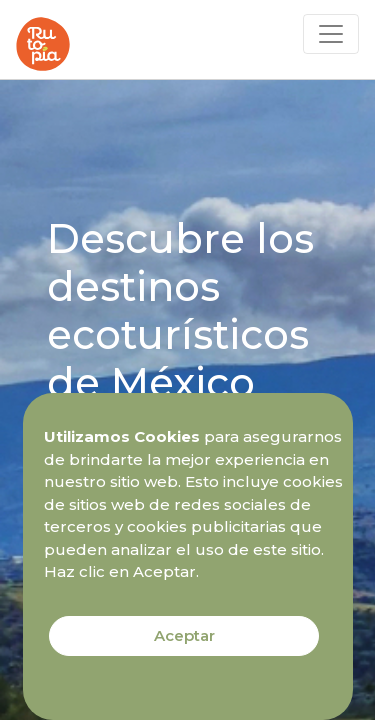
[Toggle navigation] (331, 34)
